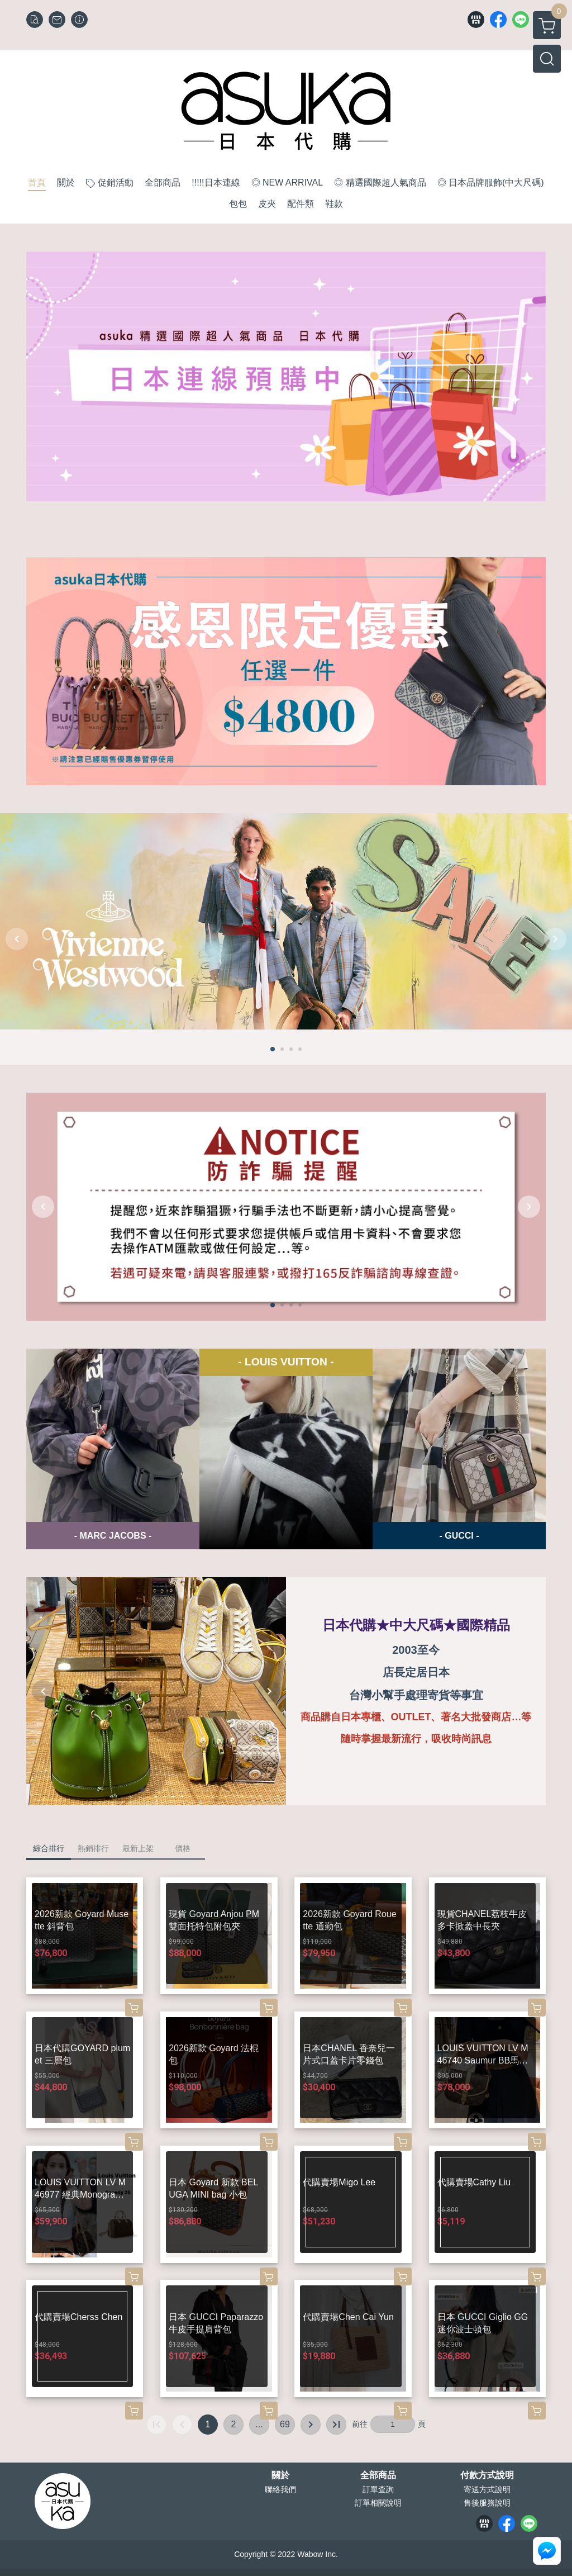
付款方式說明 (487, 2475)
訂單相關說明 (378, 2503)
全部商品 (378, 2475)
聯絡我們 (280, 2489)
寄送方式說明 (487, 2489)
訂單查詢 (378, 2489)
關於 (280, 2475)
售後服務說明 (487, 2503)
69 (285, 2424)
